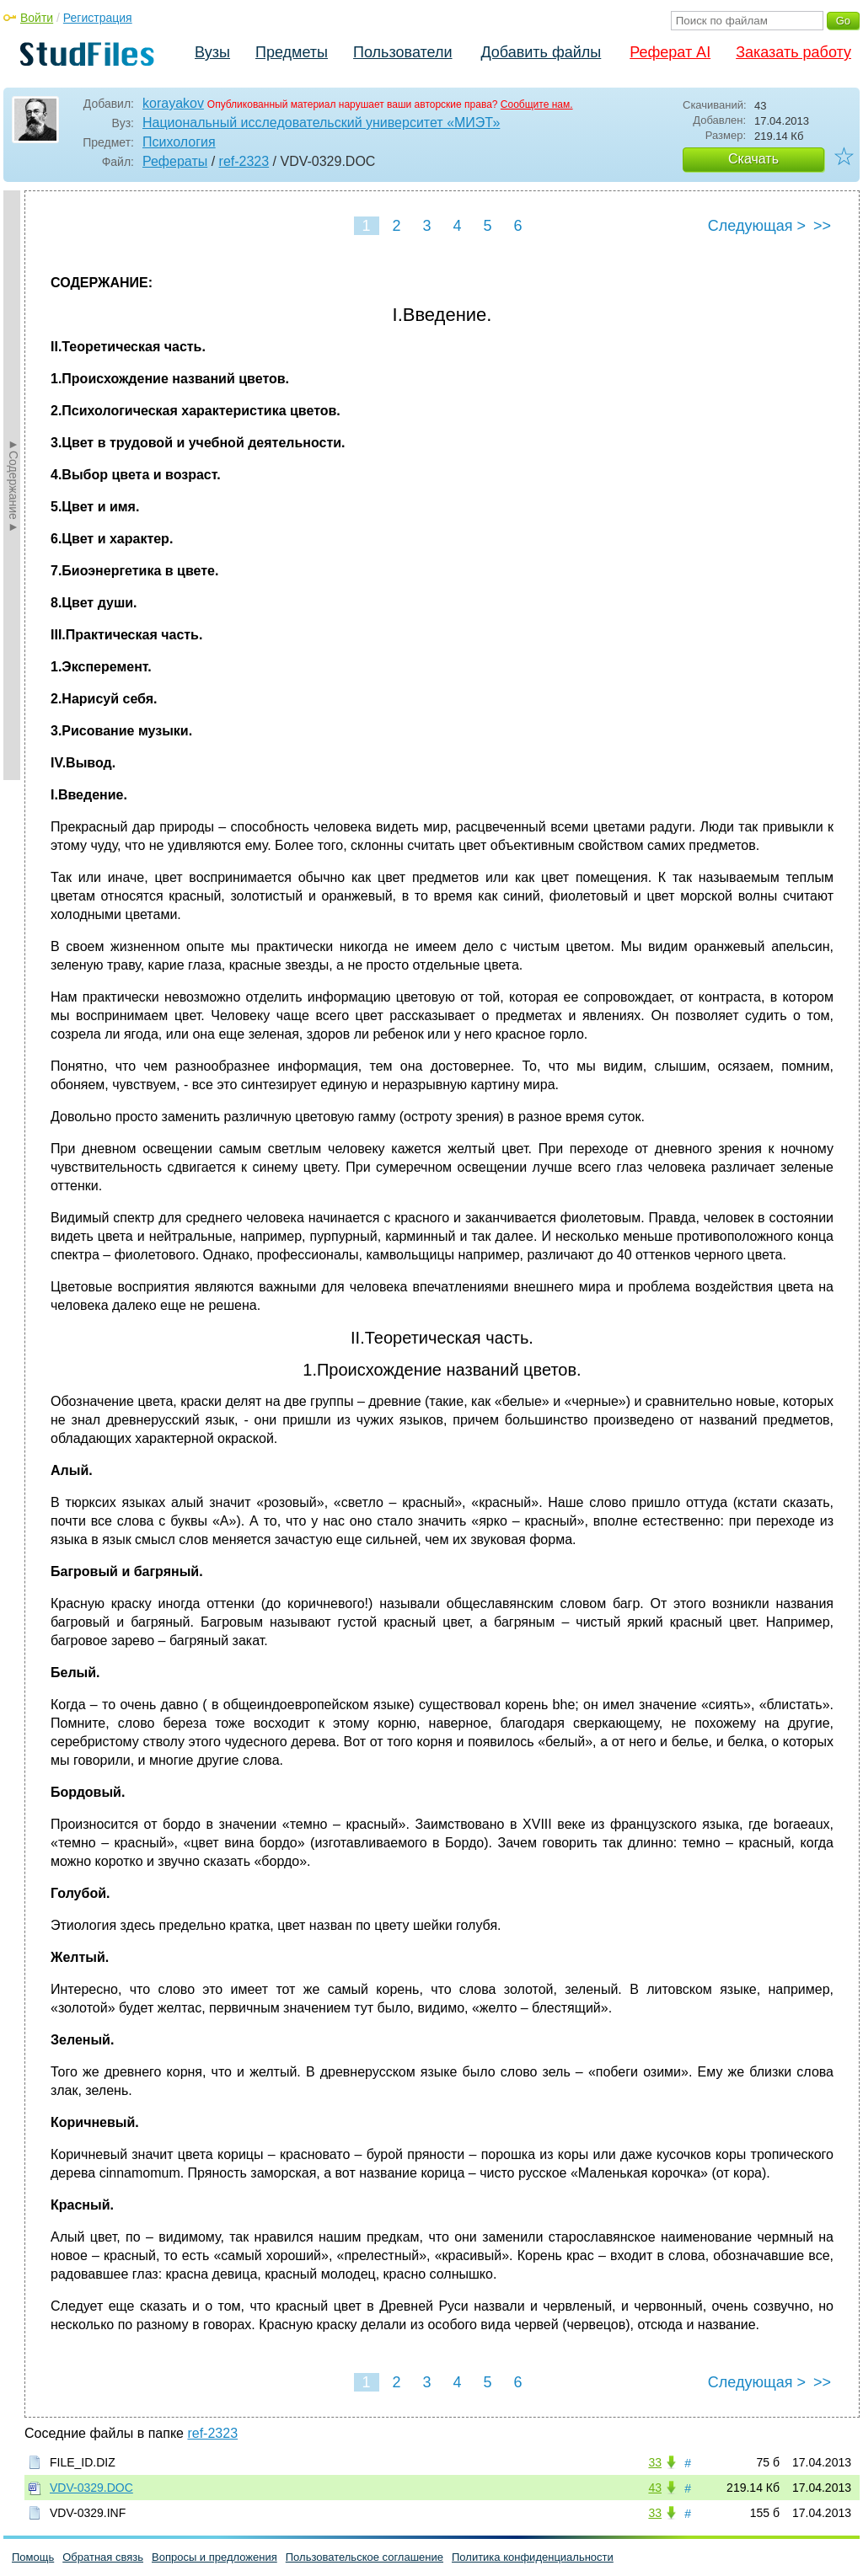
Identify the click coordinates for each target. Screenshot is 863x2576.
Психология (179, 142)
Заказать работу (793, 52)
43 (655, 2487)
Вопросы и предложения (214, 2557)
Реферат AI (670, 52)
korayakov (173, 103)
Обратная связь (102, 2557)
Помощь (33, 2557)
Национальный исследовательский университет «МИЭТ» (321, 122)
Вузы (212, 52)
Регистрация (97, 17)
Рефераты (174, 161)
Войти (36, 17)
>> (822, 225)
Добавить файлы (540, 52)
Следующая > (757, 225)
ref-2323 (244, 161)
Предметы (291, 52)
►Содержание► (13, 485)
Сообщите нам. (537, 104)
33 (655, 2462)
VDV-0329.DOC (91, 2487)
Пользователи (402, 52)
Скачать (753, 159)
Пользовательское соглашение (364, 2557)
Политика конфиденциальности (533, 2557)
